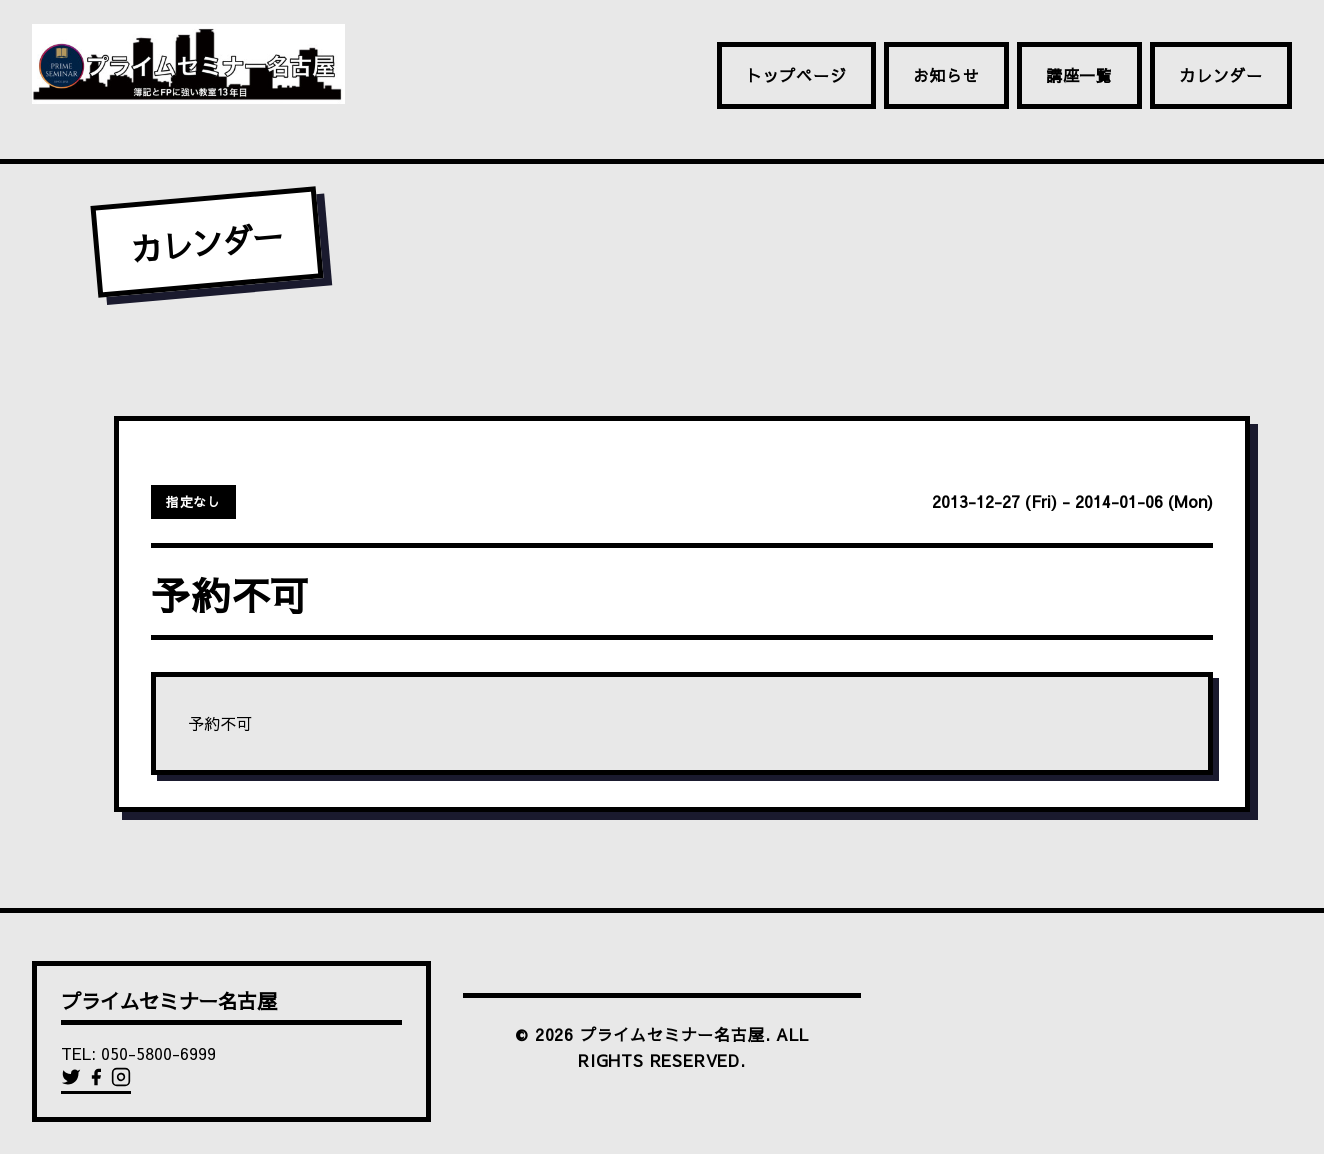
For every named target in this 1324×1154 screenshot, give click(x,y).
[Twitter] (73, 1081)
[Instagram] (121, 1081)
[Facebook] (98, 1081)
